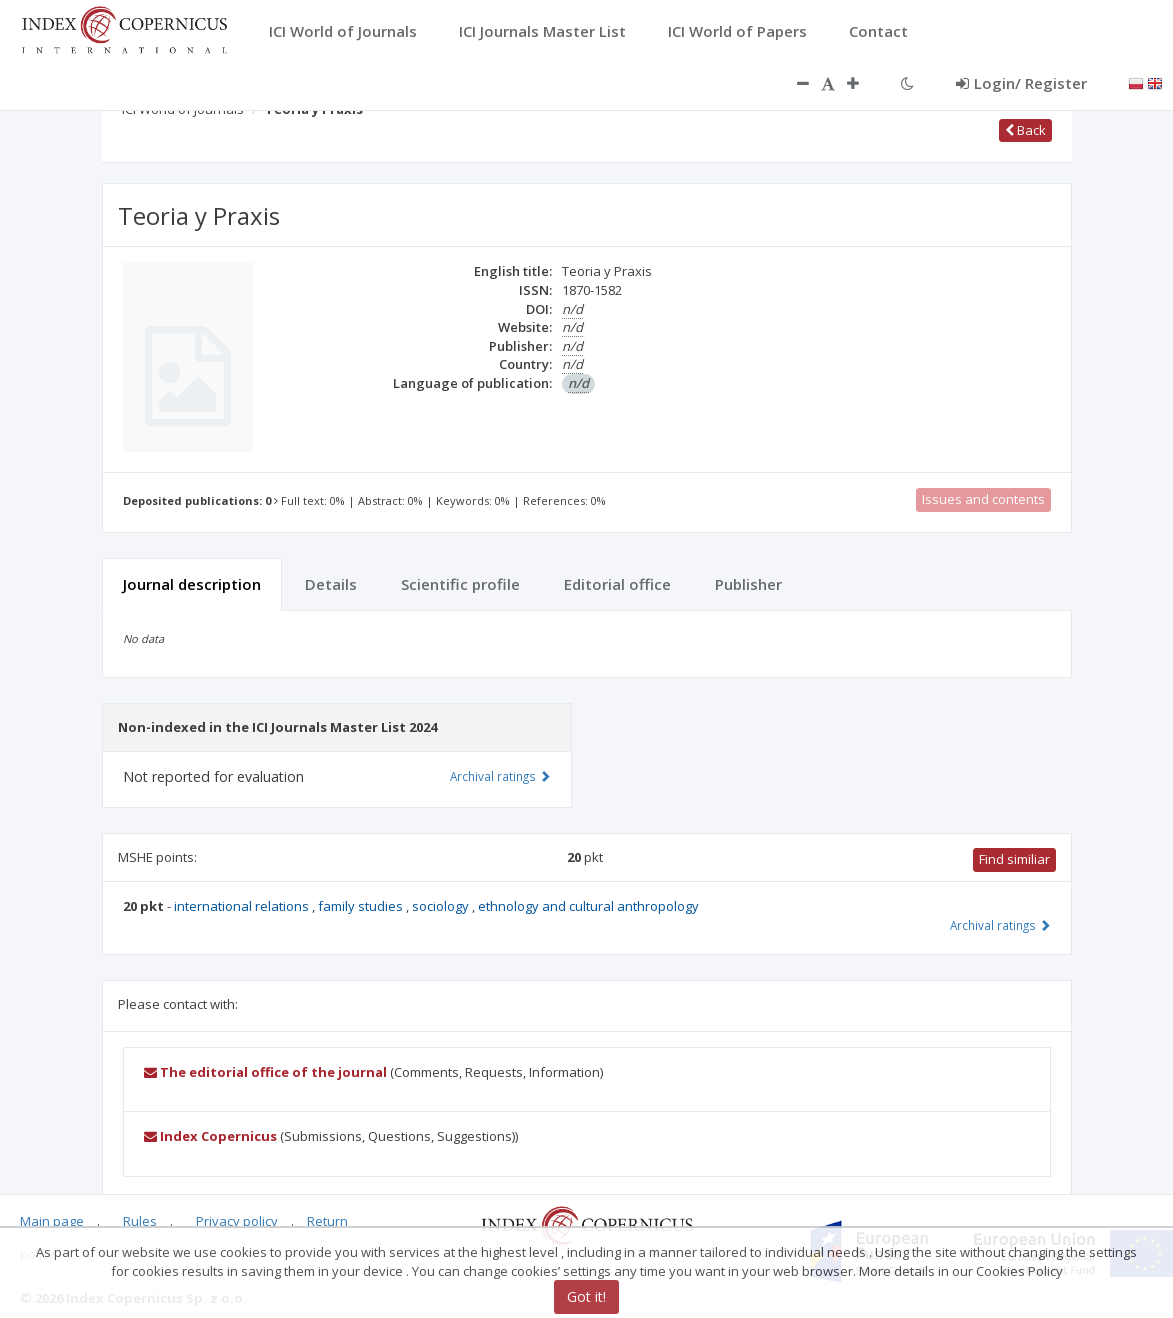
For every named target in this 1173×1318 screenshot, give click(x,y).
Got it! (586, 1296)
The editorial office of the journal (265, 1072)
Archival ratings (1000, 925)
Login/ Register (1021, 83)
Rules (140, 1221)
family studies (362, 906)
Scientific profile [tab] (460, 584)
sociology (442, 906)
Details (331, 584)
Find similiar (1014, 859)
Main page (52, 1221)
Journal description (192, 584)
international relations (243, 906)
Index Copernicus (210, 1136)
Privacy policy (237, 1221)
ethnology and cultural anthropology (588, 906)
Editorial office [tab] (617, 584)
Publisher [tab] (748, 584)
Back (1025, 130)
